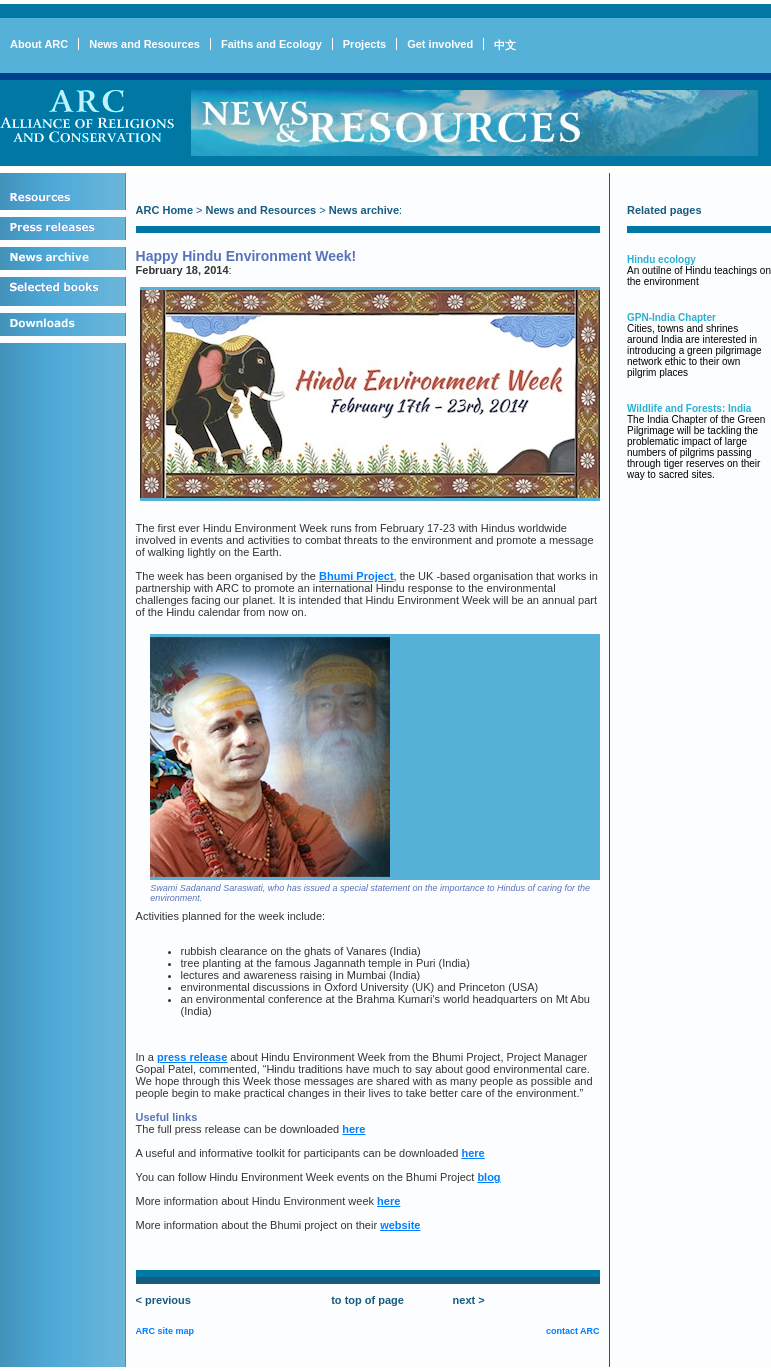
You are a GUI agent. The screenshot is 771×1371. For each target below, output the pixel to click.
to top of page (367, 1300)
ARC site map (165, 1331)
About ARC (39, 44)
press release (192, 1057)
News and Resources (144, 44)
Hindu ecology (661, 259)
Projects (364, 44)
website (400, 1225)
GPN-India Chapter (671, 317)
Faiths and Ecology (271, 44)
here (353, 1129)
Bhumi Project (356, 576)
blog (488, 1177)
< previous (163, 1300)
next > (469, 1300)
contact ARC (573, 1331)
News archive (364, 210)
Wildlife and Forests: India (689, 408)
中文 (505, 45)
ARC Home (164, 210)
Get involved (440, 44)
